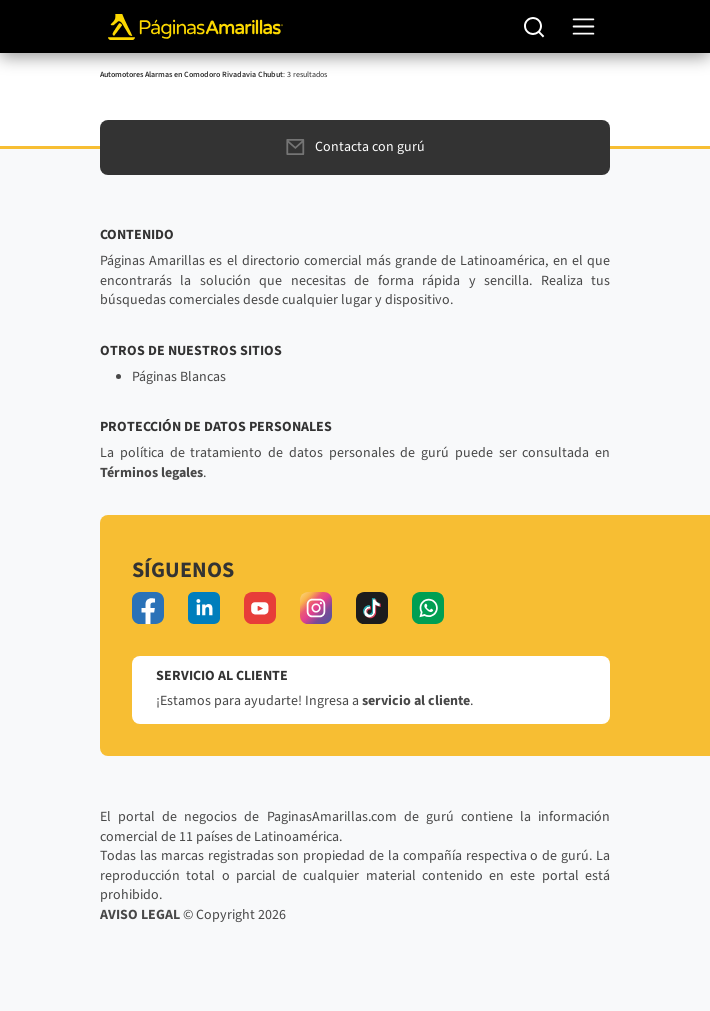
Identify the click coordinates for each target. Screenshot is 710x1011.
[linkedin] (204, 608)
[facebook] (148, 608)
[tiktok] (372, 608)
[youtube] (260, 608)
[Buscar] (534, 27)
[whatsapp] (428, 608)
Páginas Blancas (179, 377)
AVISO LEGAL (140, 915)
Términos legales (151, 473)
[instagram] (316, 608)
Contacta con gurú (355, 147)
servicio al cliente (416, 701)
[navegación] (583, 26)
